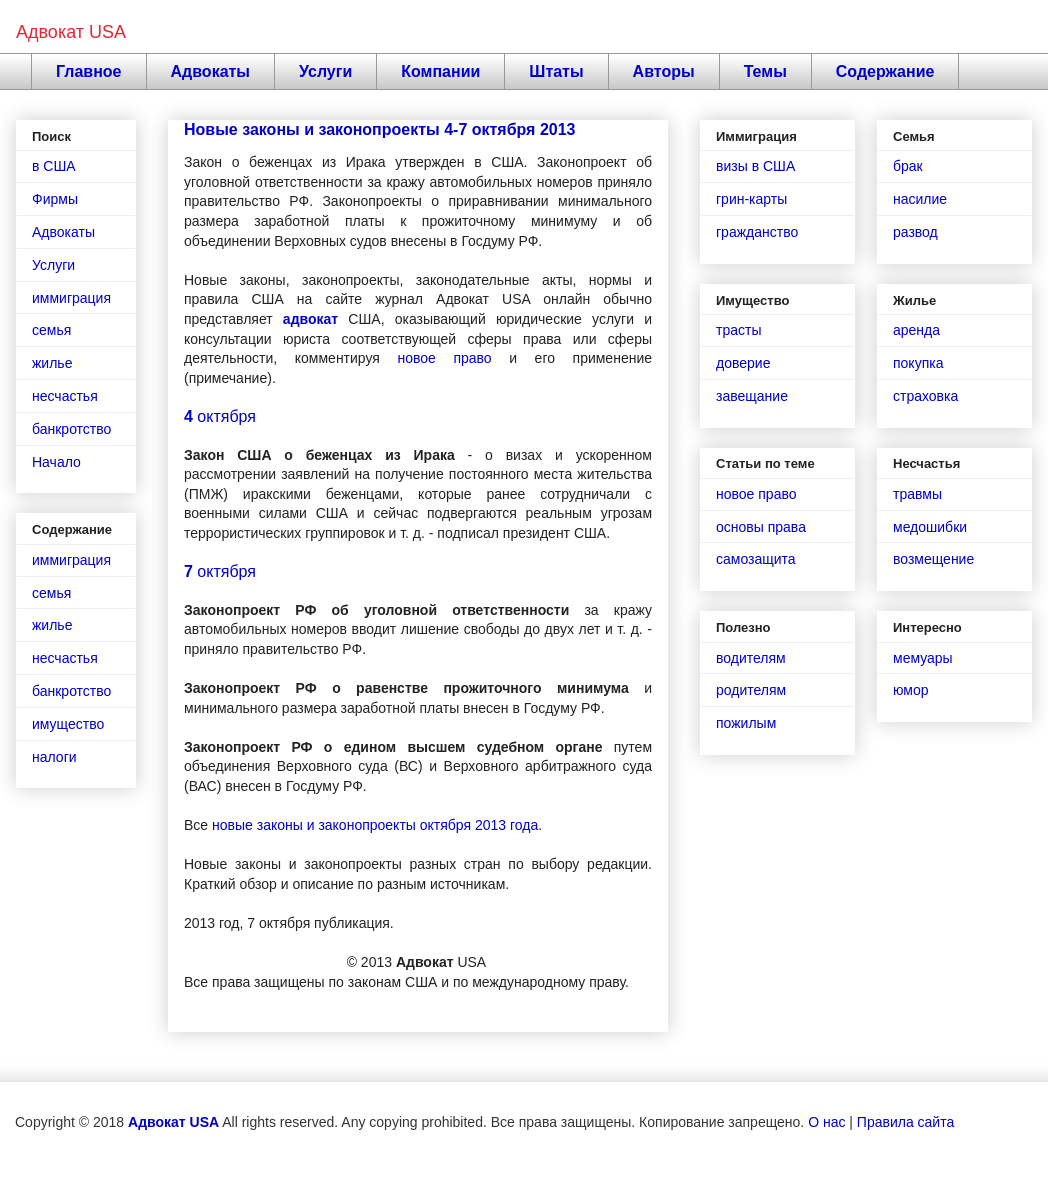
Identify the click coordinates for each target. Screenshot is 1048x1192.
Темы (765, 71)
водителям (751, 658)
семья (51, 330)
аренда (916, 330)
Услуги (325, 71)
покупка (918, 363)
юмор (911, 690)
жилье (52, 363)
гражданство (757, 232)
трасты (738, 330)
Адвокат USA (71, 32)
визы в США (755, 166)
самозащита (756, 559)
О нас (826, 1122)
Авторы (664, 71)
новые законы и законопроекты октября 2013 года (375, 825)
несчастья (65, 396)
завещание (752, 396)
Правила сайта (905, 1122)
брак (908, 166)
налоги (54, 757)
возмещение (933, 559)
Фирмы (55, 199)
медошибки (930, 527)
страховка (925, 396)
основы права (761, 527)
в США (54, 166)
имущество (68, 724)
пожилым (746, 723)
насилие (920, 199)
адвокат (310, 319)
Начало (56, 462)
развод (915, 232)
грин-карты (751, 199)
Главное (89, 71)
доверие (743, 363)
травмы (917, 494)
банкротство (71, 429)
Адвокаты (211, 71)
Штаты (556, 71)
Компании (440, 71)
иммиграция (71, 298)
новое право (444, 358)
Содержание (885, 71)
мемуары (923, 658)
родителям (751, 690)
